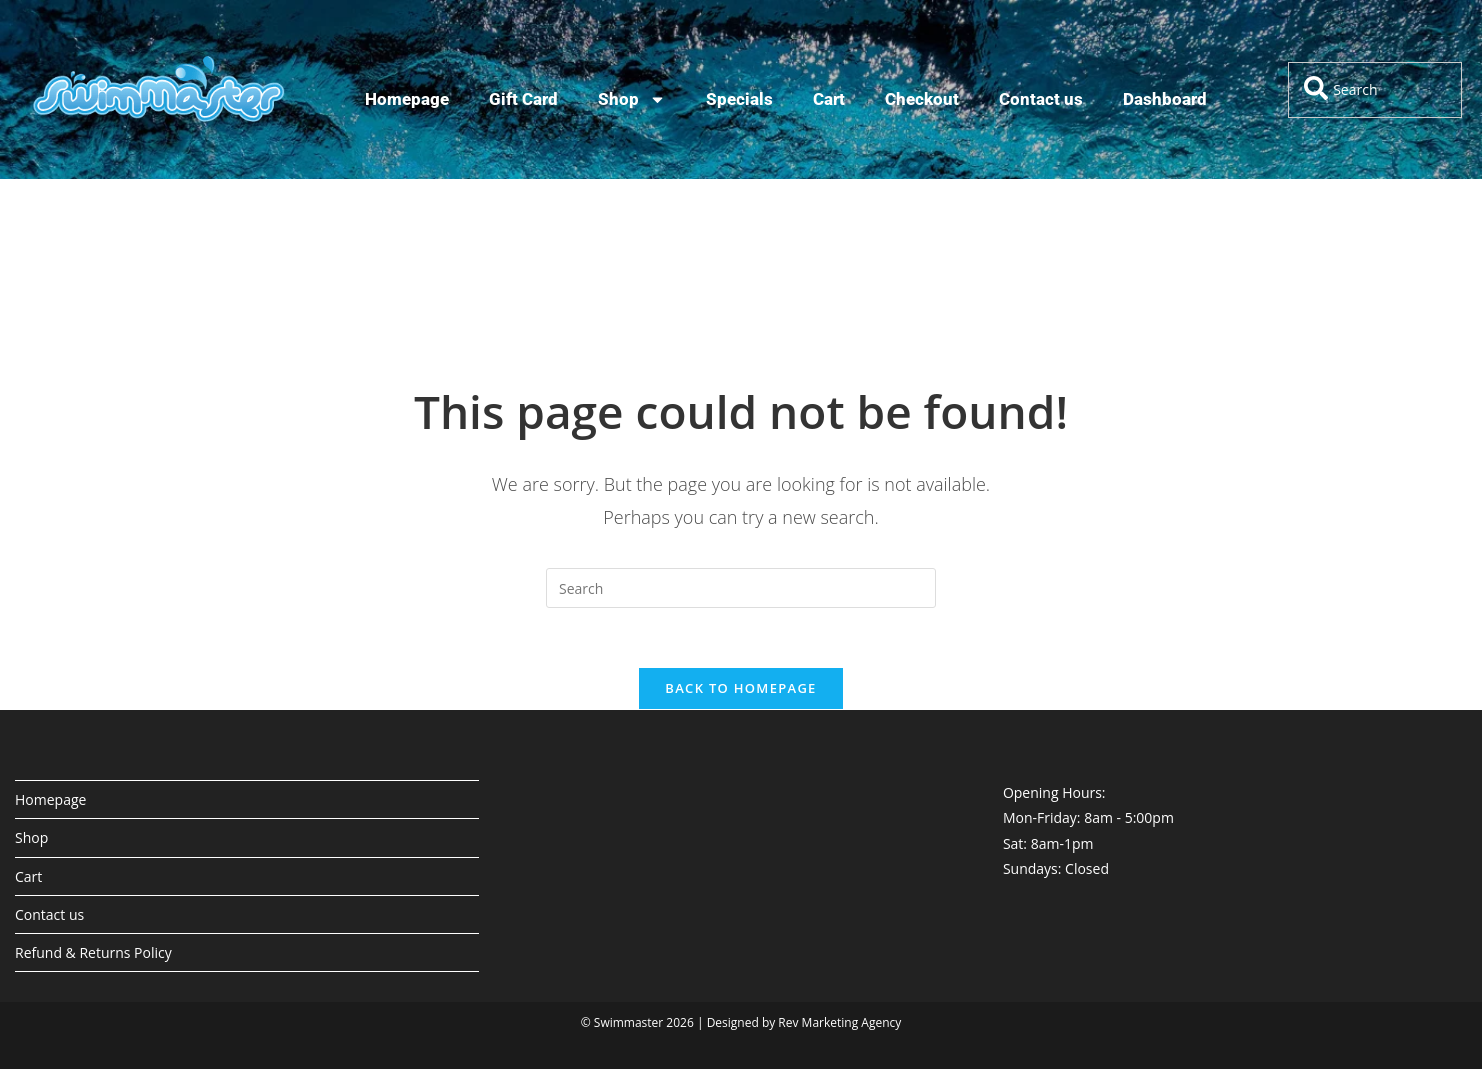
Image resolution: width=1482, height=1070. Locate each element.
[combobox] (1375, 90)
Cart (829, 99)
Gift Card (523, 99)
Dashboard (1165, 99)
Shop (632, 99)
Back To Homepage (740, 689)
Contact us (1041, 99)
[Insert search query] (741, 588)
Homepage (407, 99)
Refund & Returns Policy (93, 953)
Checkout (922, 99)
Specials (739, 99)
